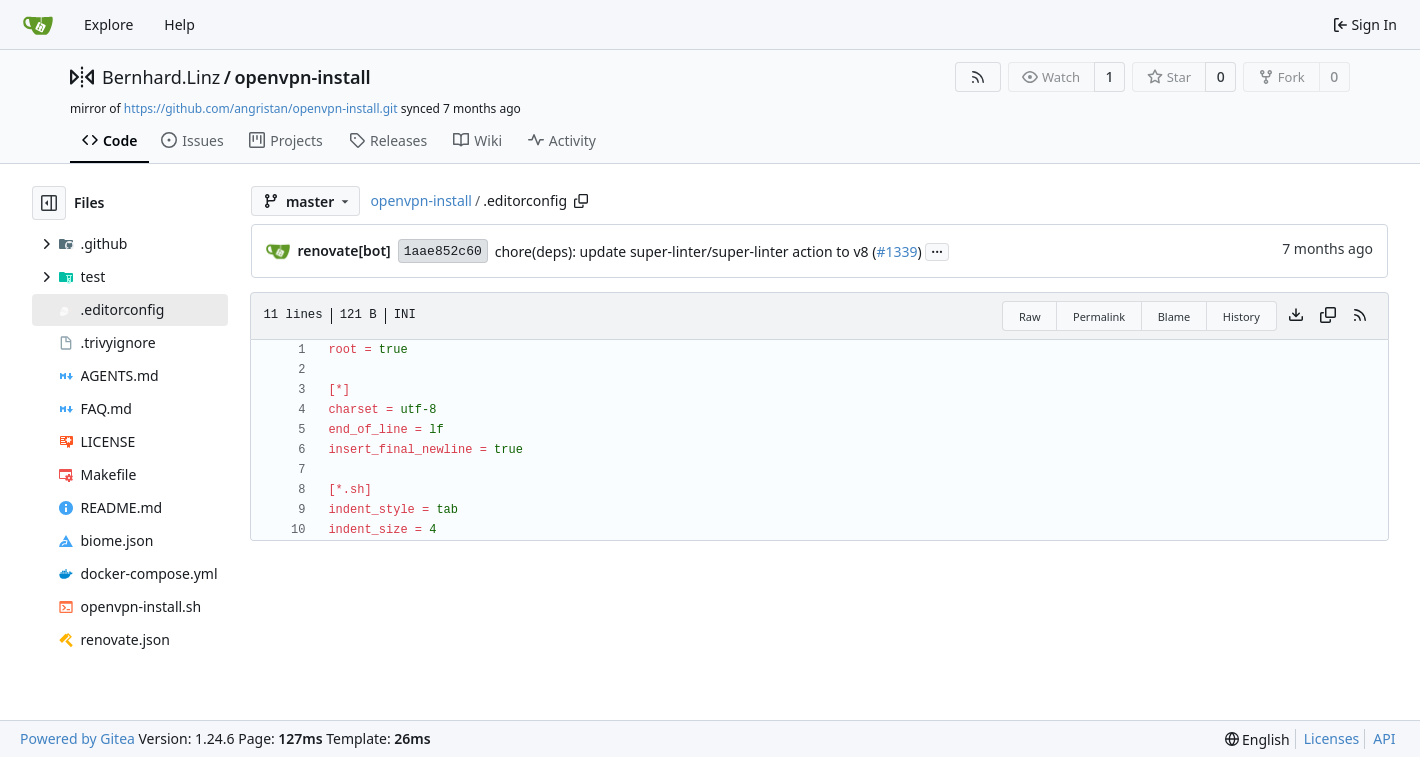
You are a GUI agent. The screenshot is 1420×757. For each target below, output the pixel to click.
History (1241, 316)
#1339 (896, 251)
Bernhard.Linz (161, 77)
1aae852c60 (443, 251)
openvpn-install (302, 77)
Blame (1174, 316)
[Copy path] (581, 201)
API (1384, 738)
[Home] (38, 25)
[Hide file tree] (49, 203)
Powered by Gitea (77, 738)
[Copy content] (1328, 316)
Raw (1030, 316)
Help (179, 24)
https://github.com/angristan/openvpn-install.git (261, 108)
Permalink (1099, 316)
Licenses (1332, 738)
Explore (108, 24)
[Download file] (1296, 316)
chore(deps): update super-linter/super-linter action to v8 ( (686, 251)
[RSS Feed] (978, 77)
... (937, 250)
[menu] (1257, 739)
